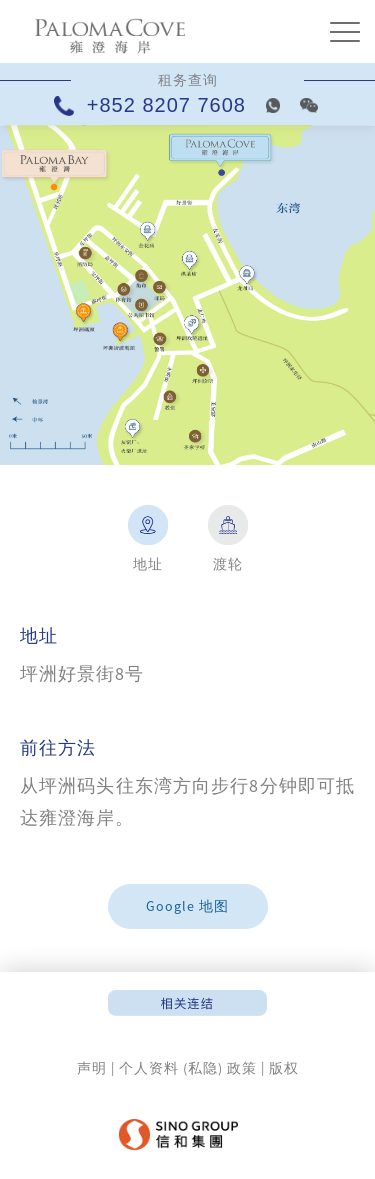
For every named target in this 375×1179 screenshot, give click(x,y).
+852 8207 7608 (153, 105)
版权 (284, 1068)
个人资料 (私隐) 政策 (188, 1068)
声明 (92, 1068)
